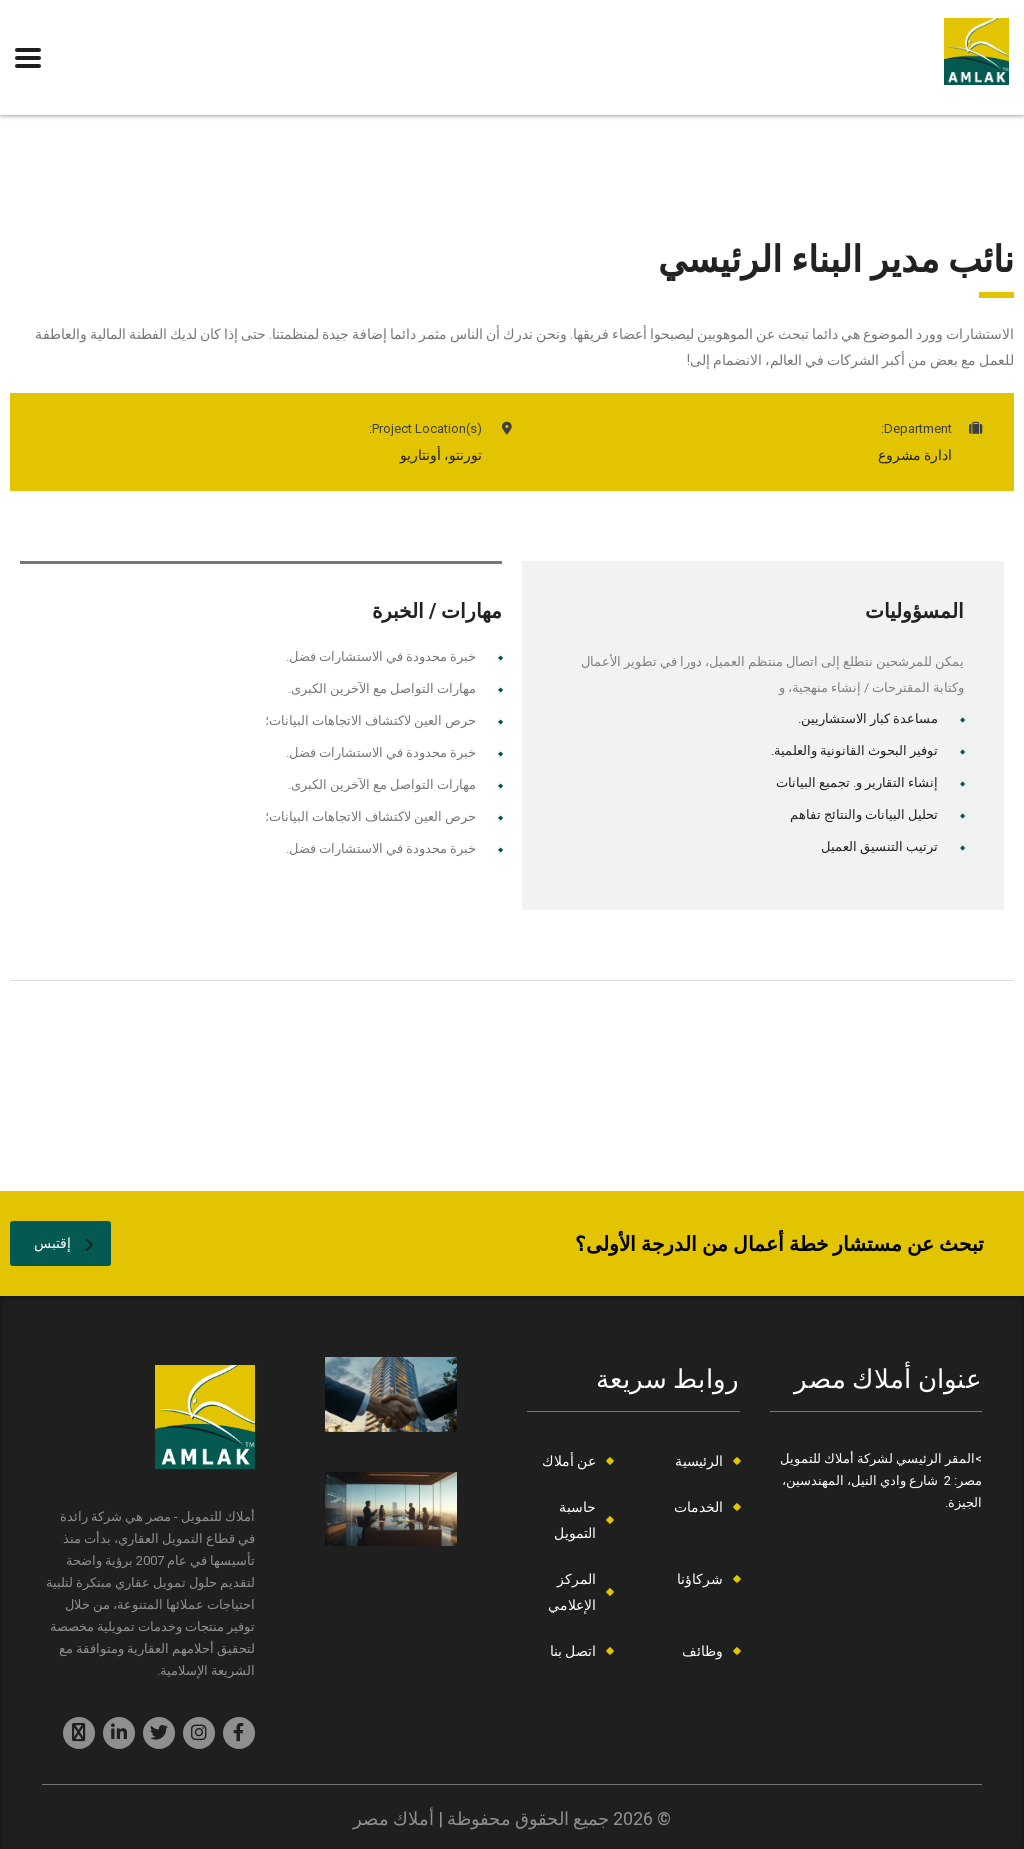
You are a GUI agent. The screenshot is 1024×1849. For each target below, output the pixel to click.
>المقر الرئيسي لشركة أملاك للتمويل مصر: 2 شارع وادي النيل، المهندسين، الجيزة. (881, 1480)
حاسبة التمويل (575, 1520)
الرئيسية (699, 1461)
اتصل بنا (573, 1651)
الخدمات (698, 1507)
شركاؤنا (700, 1579)
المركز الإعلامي (572, 1592)
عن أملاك (569, 1461)
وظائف (702, 1651)
